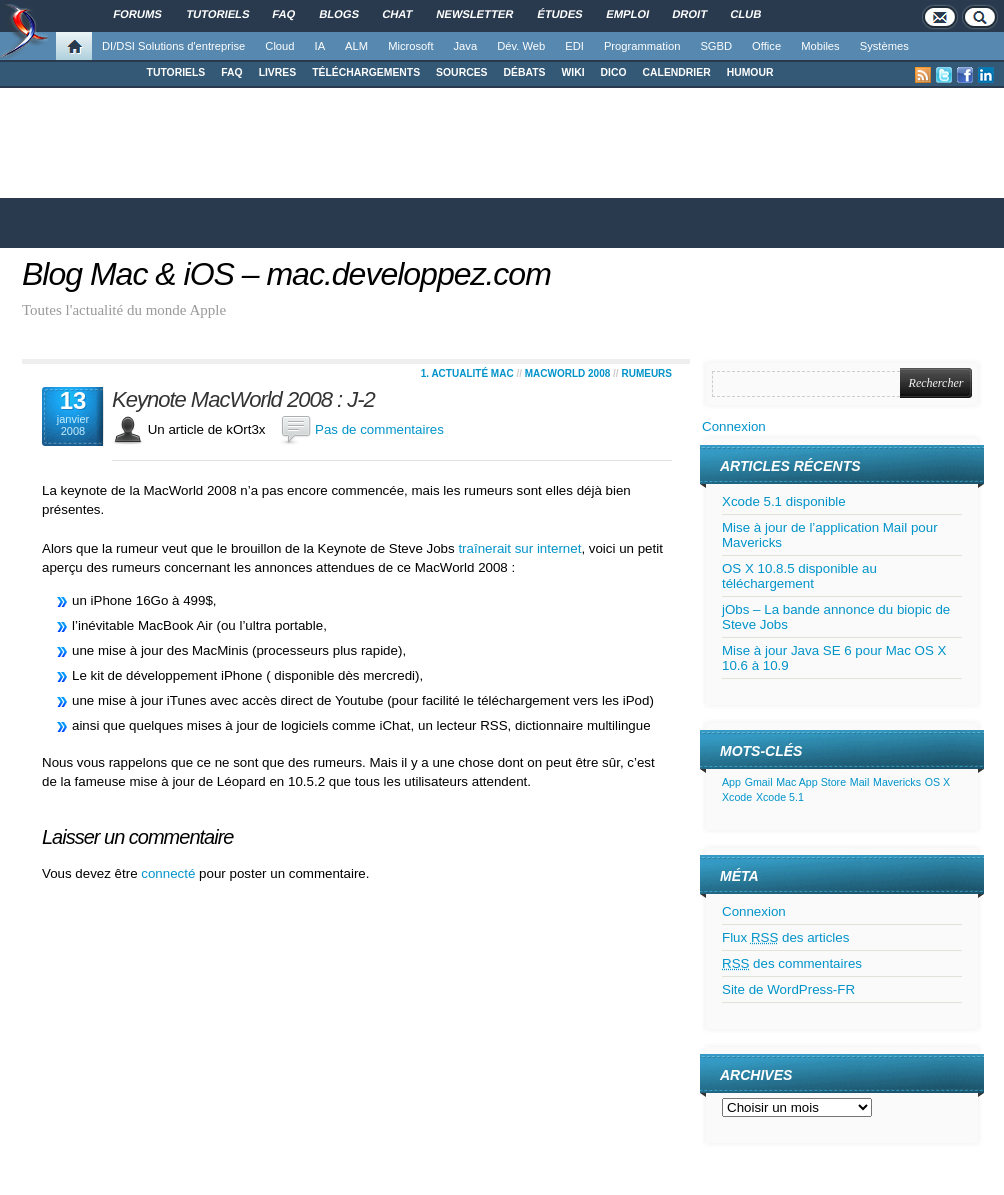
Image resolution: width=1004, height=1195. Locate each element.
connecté (170, 873)
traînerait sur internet (519, 548)
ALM (356, 46)
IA (320, 46)
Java (466, 46)
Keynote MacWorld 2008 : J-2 (243, 400)
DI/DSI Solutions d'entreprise (173, 46)
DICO (614, 72)
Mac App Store (811, 782)
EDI (574, 46)
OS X (937, 782)
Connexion (734, 426)
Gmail (759, 782)
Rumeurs (646, 373)
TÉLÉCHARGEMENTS (366, 72)
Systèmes (884, 46)
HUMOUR (750, 72)
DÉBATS (525, 72)
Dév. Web (521, 46)
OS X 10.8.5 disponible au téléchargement (799, 576)
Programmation (642, 46)
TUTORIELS (176, 72)
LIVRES (278, 72)
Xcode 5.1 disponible (784, 501)
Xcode (737, 797)
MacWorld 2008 (568, 373)
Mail (860, 782)
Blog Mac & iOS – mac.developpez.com (286, 274)
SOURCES (461, 72)
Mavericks (897, 782)
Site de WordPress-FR (788, 989)
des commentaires (792, 963)
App (731, 782)
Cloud (279, 46)
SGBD (716, 46)
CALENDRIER (677, 72)
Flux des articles (785, 937)
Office (766, 46)
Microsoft (410, 46)
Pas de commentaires (379, 429)
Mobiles (820, 46)
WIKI (572, 72)
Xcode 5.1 (780, 797)
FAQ (231, 72)
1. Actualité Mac (467, 373)
